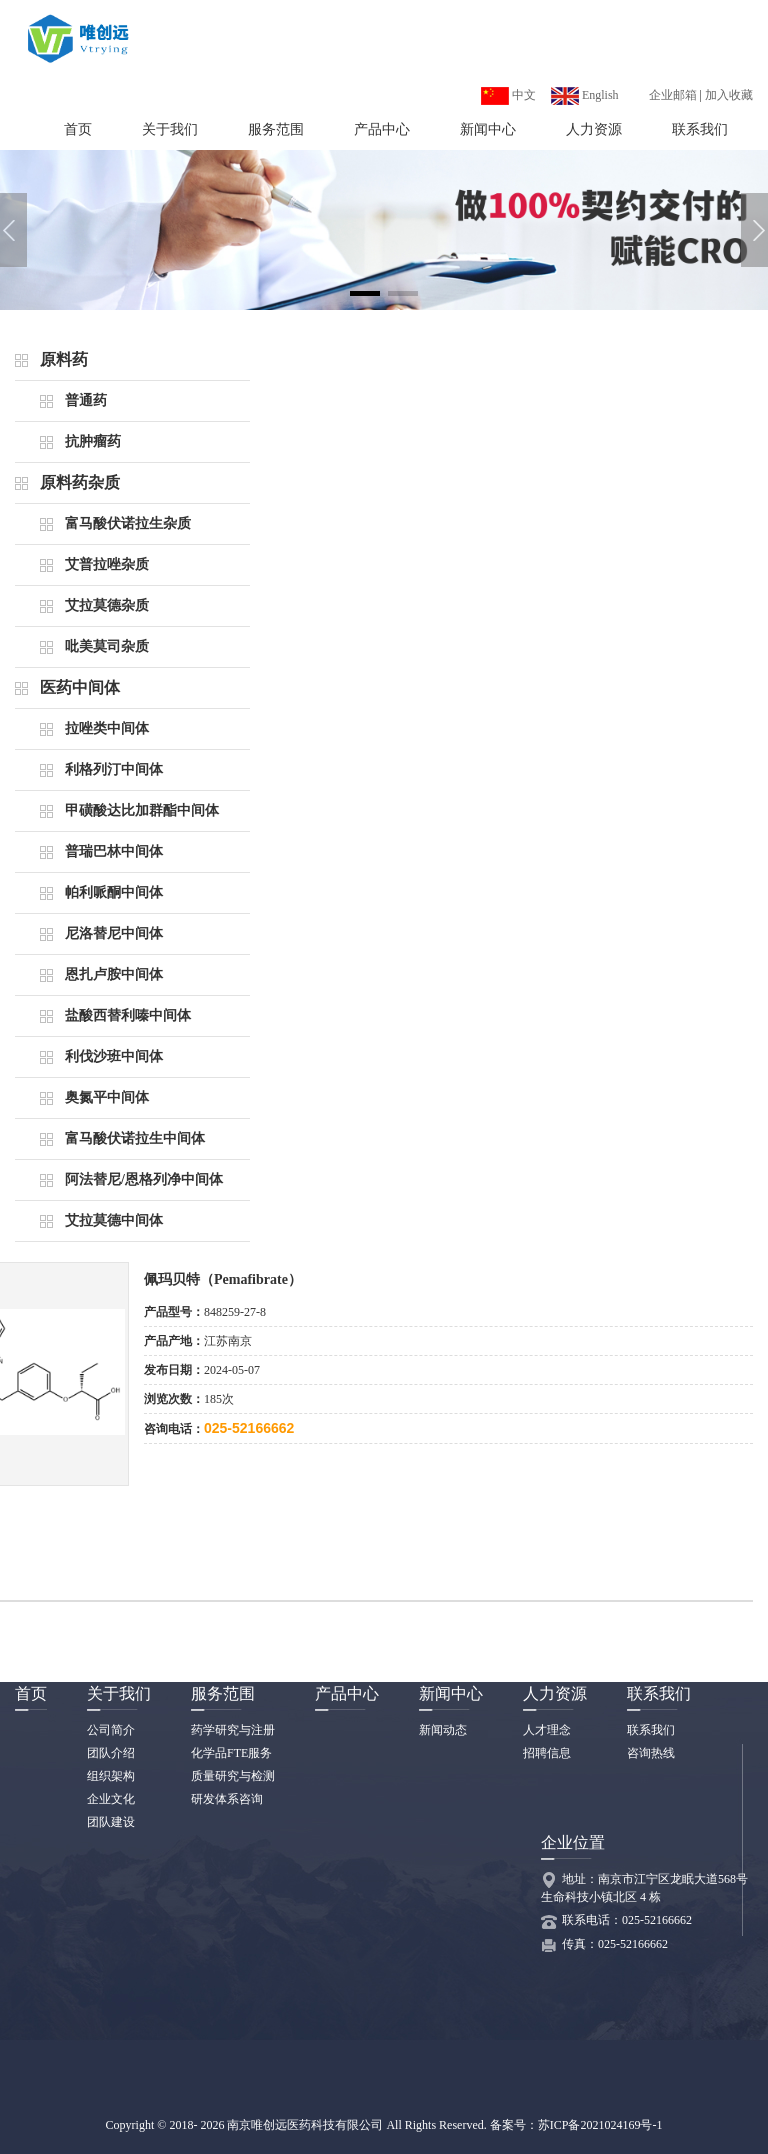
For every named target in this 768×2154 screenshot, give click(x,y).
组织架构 (111, 1776)
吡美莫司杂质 (107, 646)
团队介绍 (111, 1753)
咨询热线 (651, 1753)
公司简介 (111, 1730)
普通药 (86, 400)
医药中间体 (80, 687)
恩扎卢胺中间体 (114, 974)
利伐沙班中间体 (114, 1056)
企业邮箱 (673, 95)
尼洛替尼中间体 (114, 933)
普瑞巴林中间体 (114, 851)
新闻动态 (443, 1730)
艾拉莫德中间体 (114, 1220)
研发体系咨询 (227, 1799)
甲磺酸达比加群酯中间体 (142, 810)
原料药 (64, 359)
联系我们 (700, 129)
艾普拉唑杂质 (107, 564)
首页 (78, 129)
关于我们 (170, 129)
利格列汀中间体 (114, 769)
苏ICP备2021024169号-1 (600, 2125)
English (585, 95)
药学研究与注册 (233, 1730)
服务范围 (276, 129)
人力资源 (594, 129)
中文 (508, 95)
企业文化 (111, 1799)
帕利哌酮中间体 (114, 892)
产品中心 (382, 129)
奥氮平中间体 (107, 1097)
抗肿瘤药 (93, 441)
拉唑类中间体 (107, 728)
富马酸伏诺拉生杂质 (128, 523)
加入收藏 (729, 95)
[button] (365, 293)
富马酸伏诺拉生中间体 (135, 1138)
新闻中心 (488, 129)
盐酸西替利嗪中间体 (128, 1015)
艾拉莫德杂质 (107, 605)
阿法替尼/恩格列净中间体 (144, 1179)
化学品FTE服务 (231, 1753)
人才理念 (547, 1730)
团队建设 (111, 1822)
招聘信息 (547, 1753)
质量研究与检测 (233, 1776)
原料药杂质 (80, 482)
